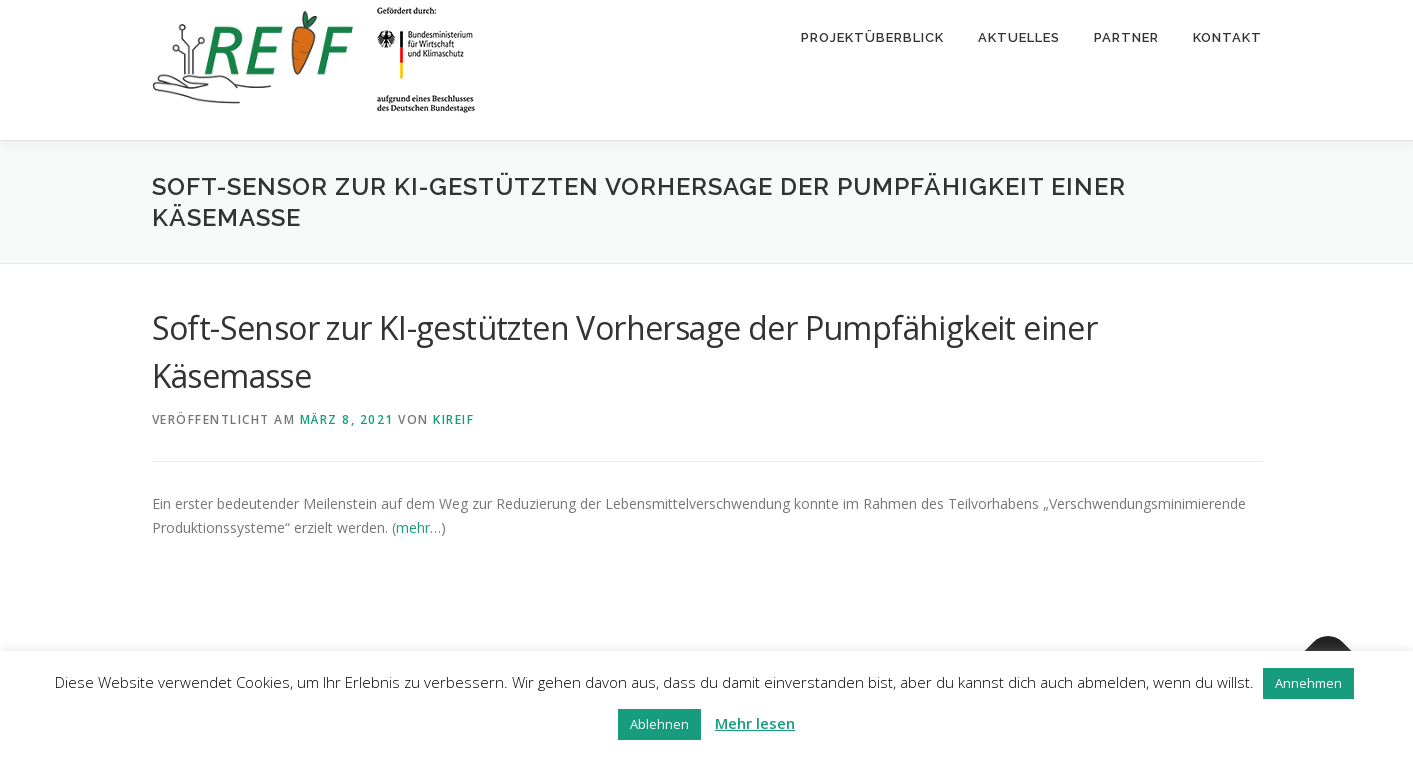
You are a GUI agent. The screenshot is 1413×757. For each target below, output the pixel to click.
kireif (453, 419)
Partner (1126, 37)
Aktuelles (1019, 37)
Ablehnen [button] (659, 724)
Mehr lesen (755, 723)
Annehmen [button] (1308, 683)
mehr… (418, 527)
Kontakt (1227, 37)
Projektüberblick (872, 37)
